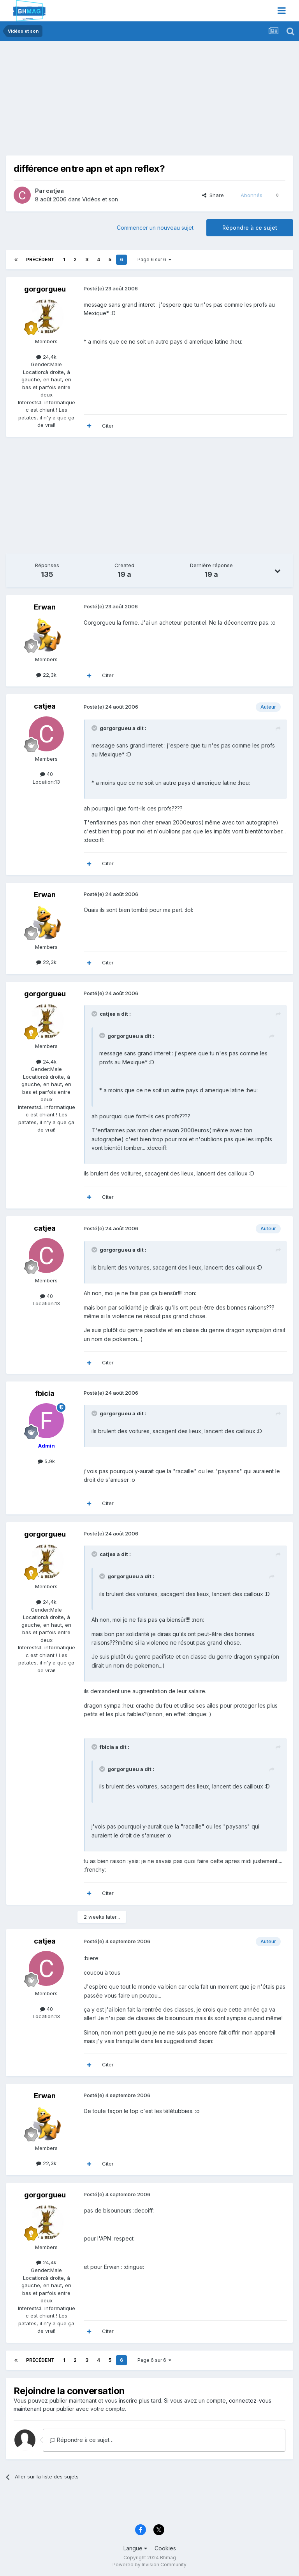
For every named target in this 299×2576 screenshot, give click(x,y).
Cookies (165, 2548)
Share (213, 195)
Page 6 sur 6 (154, 259)
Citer (108, 426)
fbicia (45, 1393)
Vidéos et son (100, 199)
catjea (55, 190)
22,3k (46, 675)
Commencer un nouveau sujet (155, 227)
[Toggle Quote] (94, 728)
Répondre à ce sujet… (82, 2439)
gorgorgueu (45, 289)
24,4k (46, 357)
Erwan (45, 607)
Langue (135, 2548)
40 (46, 774)
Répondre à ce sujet (249, 227)
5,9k (46, 1461)
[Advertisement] (97, 101)
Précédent (40, 259)
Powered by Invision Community (149, 2564)
